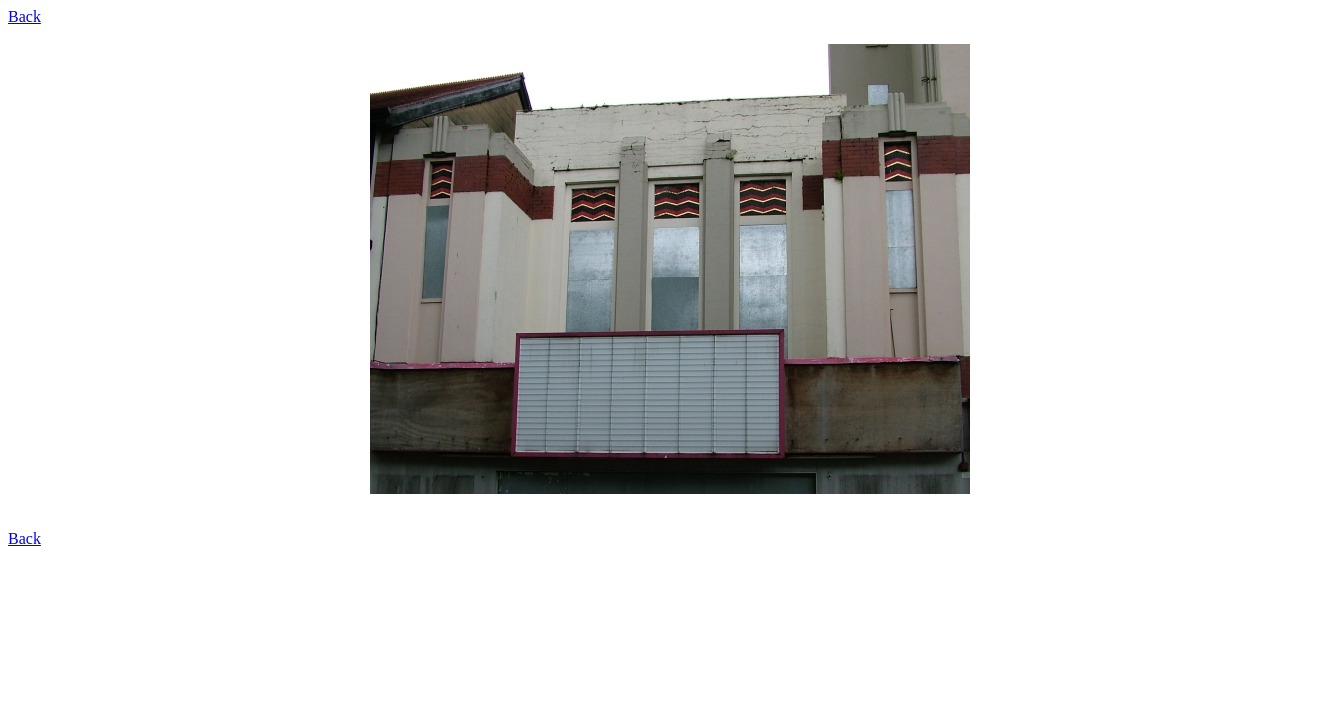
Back (24, 16)
